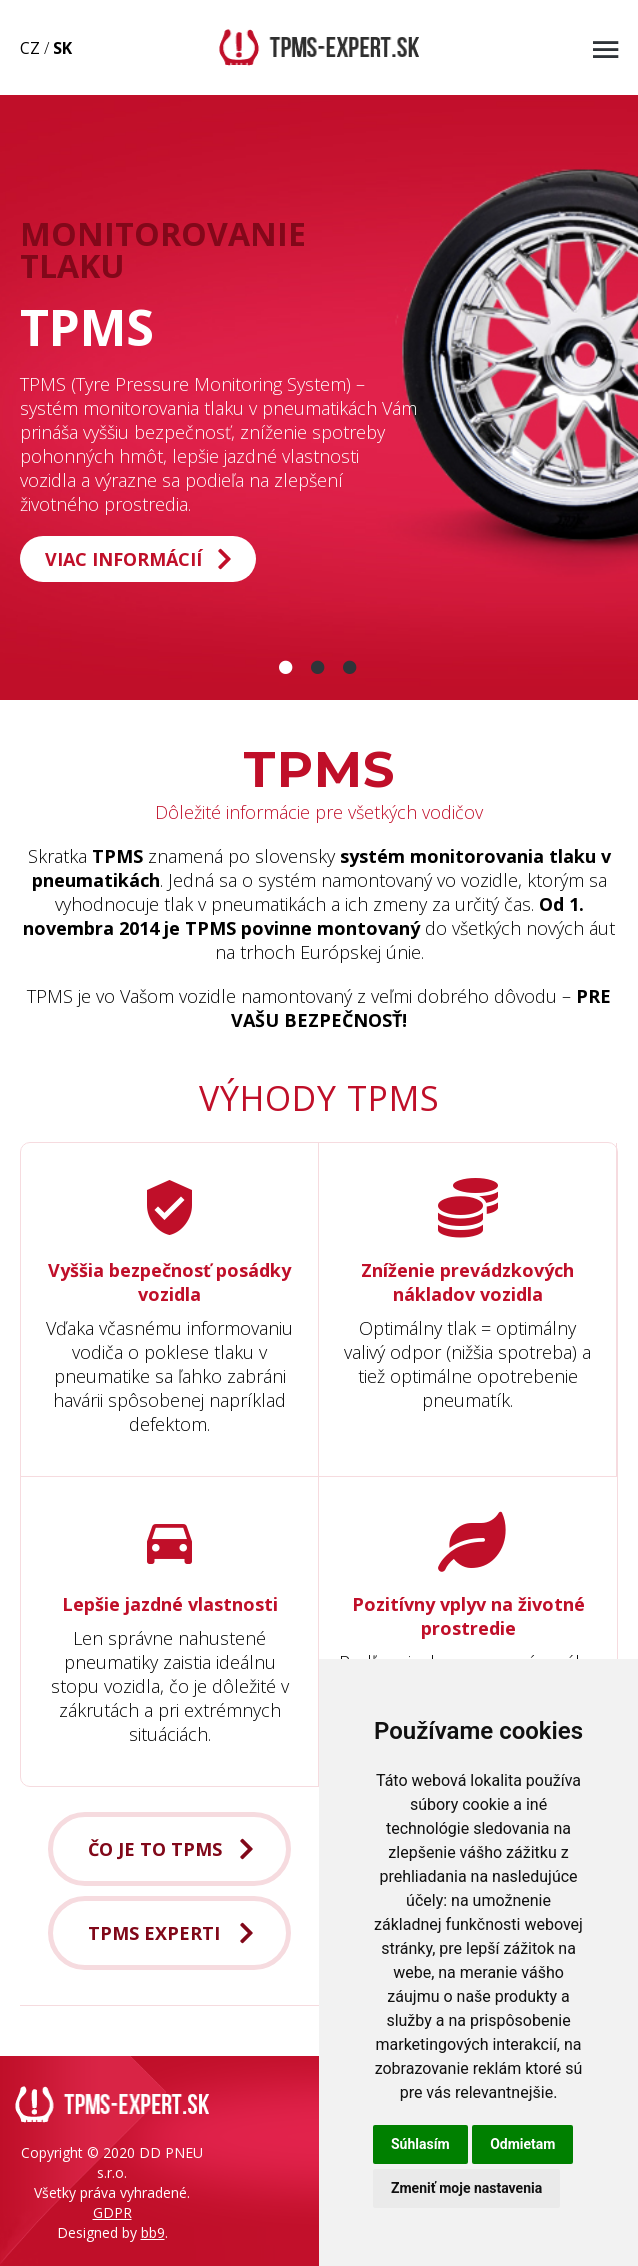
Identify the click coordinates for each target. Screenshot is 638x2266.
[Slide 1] (287, 667)
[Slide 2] (319, 667)
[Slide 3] (351, 667)
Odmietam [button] (522, 2144)
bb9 (153, 2232)
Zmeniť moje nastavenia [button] (466, 2188)
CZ (30, 48)
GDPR (112, 2212)
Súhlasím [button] (420, 2144)
